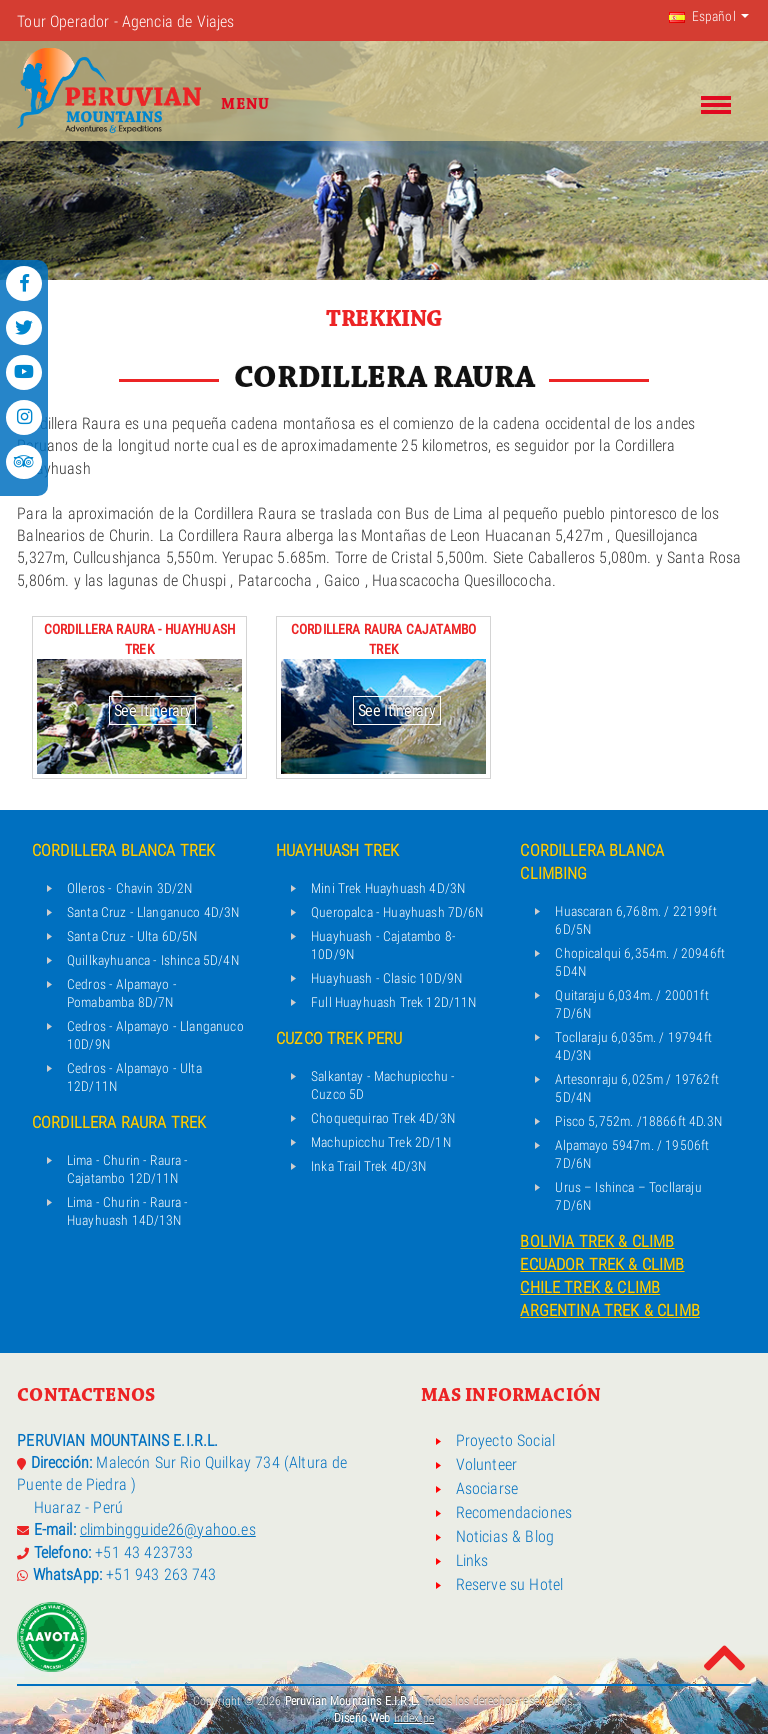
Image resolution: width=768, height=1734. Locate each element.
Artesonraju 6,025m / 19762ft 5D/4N (636, 1088)
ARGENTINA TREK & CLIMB (610, 1310)
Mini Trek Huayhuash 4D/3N (388, 888)
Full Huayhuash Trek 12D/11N (393, 1002)
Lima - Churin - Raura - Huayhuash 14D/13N (128, 1211)
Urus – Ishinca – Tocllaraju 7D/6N (628, 1196)
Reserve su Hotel (510, 1585)
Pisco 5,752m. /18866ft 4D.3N (638, 1121)
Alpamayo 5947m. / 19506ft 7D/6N (632, 1154)
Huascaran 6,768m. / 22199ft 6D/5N (635, 920)
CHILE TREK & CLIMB (590, 1287)
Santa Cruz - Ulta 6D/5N (132, 936)
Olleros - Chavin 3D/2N (130, 888)
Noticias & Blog (505, 1537)
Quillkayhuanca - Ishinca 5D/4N (153, 960)
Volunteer (486, 1465)
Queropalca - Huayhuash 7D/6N (397, 912)
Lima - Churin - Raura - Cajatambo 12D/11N (128, 1169)
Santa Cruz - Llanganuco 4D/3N (153, 912)
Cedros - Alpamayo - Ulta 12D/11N (134, 1077)
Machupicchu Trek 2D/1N (381, 1142)
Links (472, 1561)
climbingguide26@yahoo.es (168, 1529)
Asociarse (487, 1489)
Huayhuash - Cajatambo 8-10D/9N (383, 945)
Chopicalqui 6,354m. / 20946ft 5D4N (640, 962)
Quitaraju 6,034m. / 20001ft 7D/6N (631, 1004)
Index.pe (414, 1718)
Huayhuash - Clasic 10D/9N (386, 978)
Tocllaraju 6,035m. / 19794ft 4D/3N (633, 1046)
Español (702, 16)
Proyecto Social (505, 1441)
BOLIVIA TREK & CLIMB (597, 1241)
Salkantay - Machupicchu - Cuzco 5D (383, 1085)
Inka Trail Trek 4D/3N (368, 1166)
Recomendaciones (514, 1513)
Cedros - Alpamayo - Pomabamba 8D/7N (122, 993)
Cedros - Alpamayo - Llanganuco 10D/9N (155, 1035)
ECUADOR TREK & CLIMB (602, 1264)
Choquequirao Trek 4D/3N (383, 1118)
